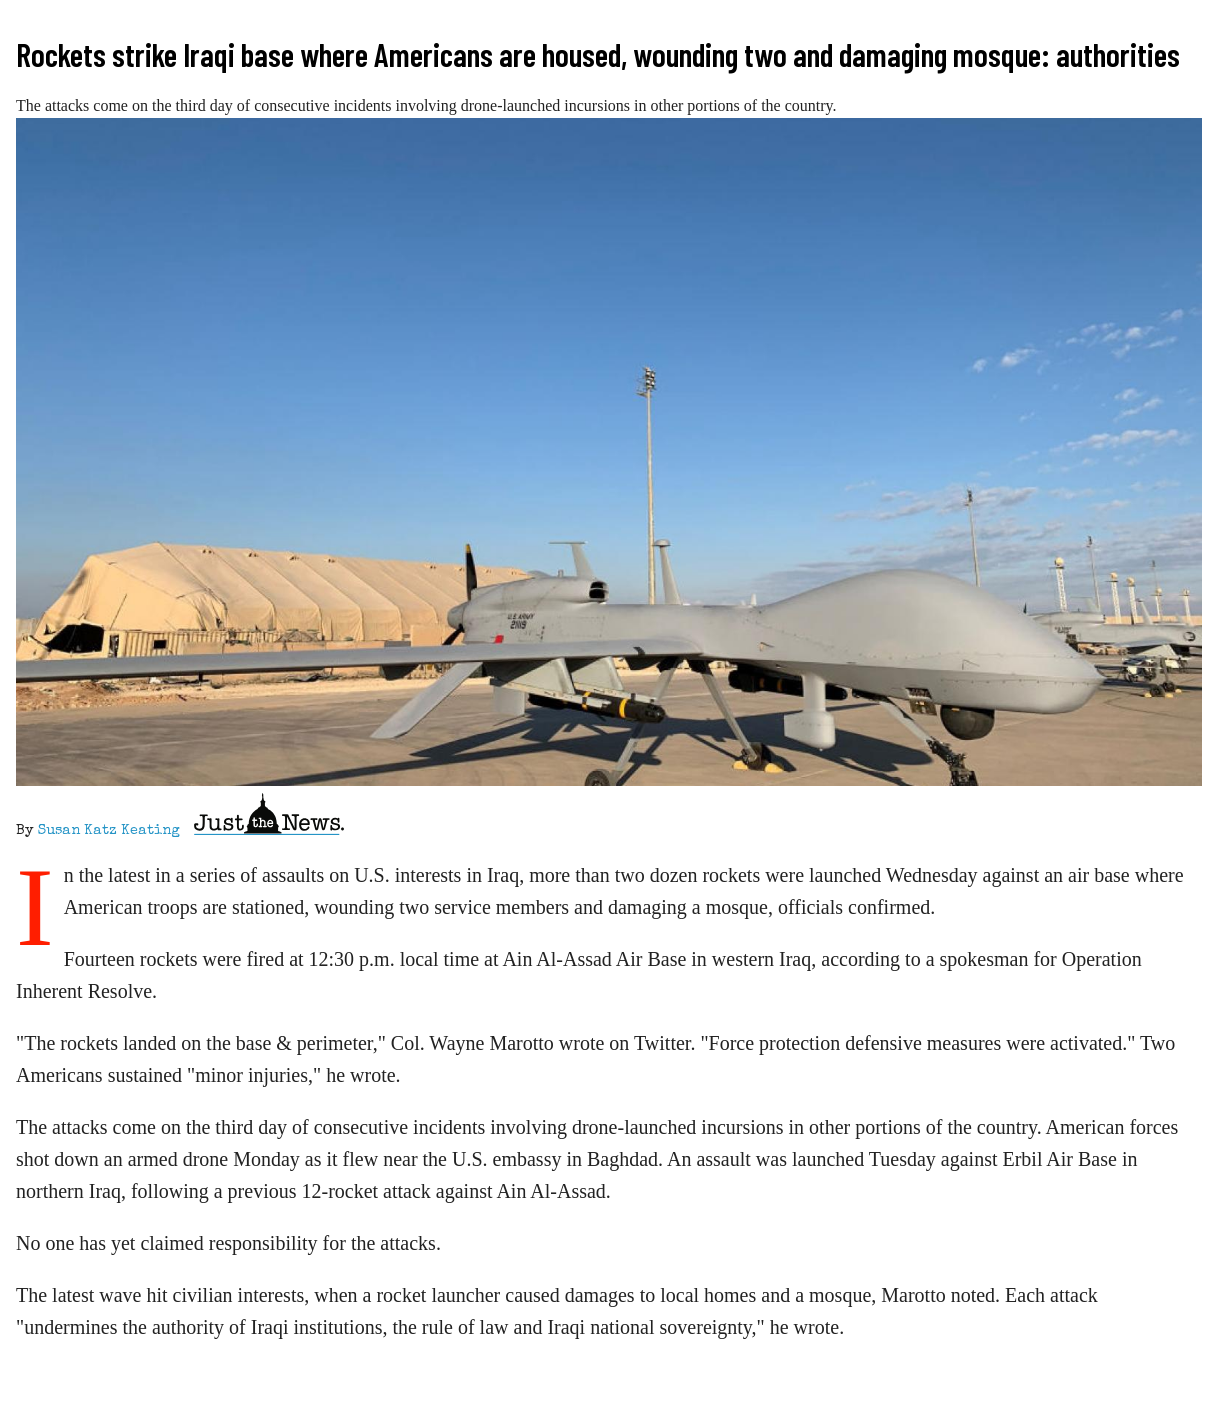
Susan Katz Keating (109, 831)
